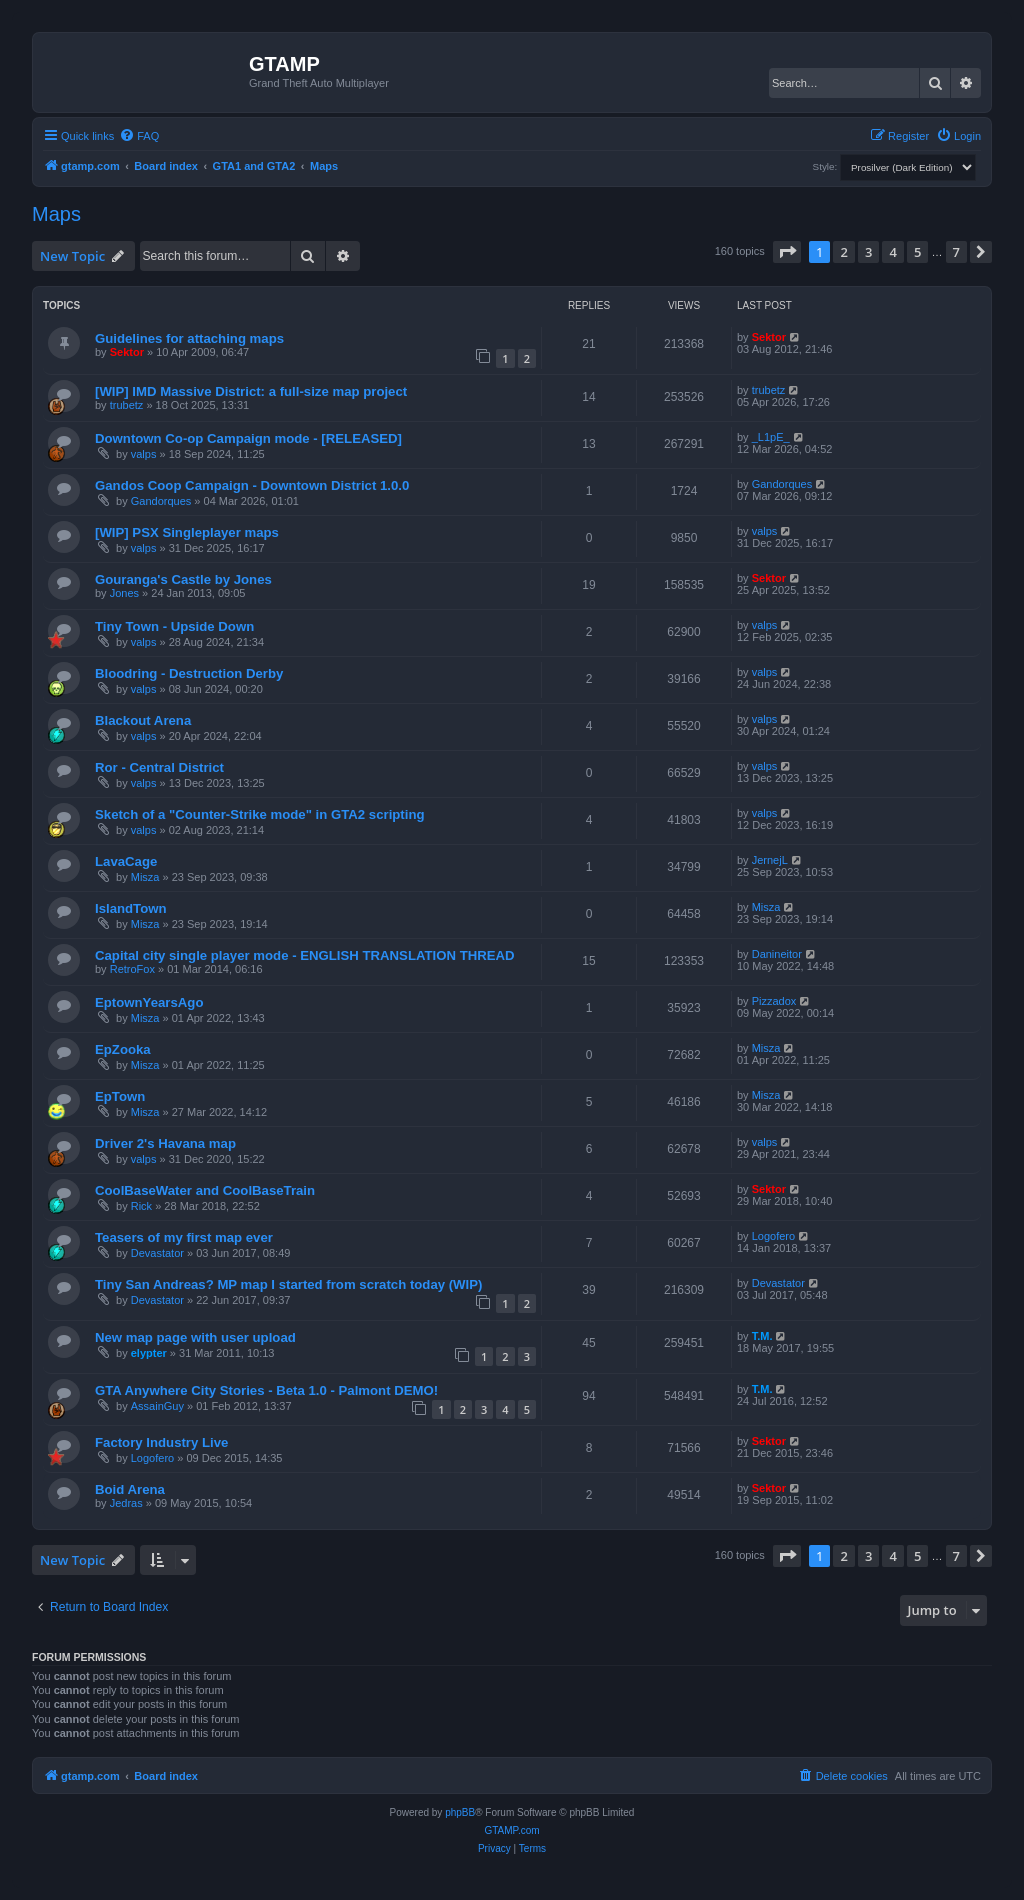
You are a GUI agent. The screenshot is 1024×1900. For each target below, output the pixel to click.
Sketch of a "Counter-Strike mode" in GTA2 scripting (260, 814)
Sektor (127, 352)
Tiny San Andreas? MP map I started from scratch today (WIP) (288, 1284)
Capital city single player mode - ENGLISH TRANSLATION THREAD (305, 955)
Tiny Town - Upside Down (174, 626)
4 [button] (892, 252)
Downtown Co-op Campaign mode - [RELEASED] (248, 438)
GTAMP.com (511, 1830)
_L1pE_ (771, 437)
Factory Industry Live (161, 1442)
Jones (124, 593)
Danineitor (777, 954)
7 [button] (956, 252)
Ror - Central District (159, 767)
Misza (145, 877)
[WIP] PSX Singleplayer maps (187, 532)
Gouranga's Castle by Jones (183, 579)
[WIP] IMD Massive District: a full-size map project (251, 391)
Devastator (157, 1253)
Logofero (773, 1236)
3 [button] (868, 252)
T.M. (762, 1336)
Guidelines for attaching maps (189, 338)
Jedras (126, 1503)
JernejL (770, 860)
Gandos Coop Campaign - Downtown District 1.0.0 (252, 485)
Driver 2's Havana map (165, 1143)
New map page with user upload (195, 1337)
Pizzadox (774, 1001)
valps (144, 454)
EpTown (120, 1096)
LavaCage (126, 861)
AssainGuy (157, 1406)
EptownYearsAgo (149, 1002)
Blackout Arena (143, 720)
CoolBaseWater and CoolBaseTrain (205, 1190)
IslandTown (131, 908)
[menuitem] (139, 136)
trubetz (127, 405)
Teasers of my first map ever (184, 1237)
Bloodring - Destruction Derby (189, 673)
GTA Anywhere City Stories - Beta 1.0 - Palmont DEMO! (266, 1390)
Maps (56, 214)
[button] (787, 252)
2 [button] (843, 252)
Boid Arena (130, 1489)
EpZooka (123, 1049)
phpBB (460, 1812)
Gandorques (161, 501)
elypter (149, 1353)
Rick (141, 1206)
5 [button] (917, 252)
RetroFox (132, 969)
